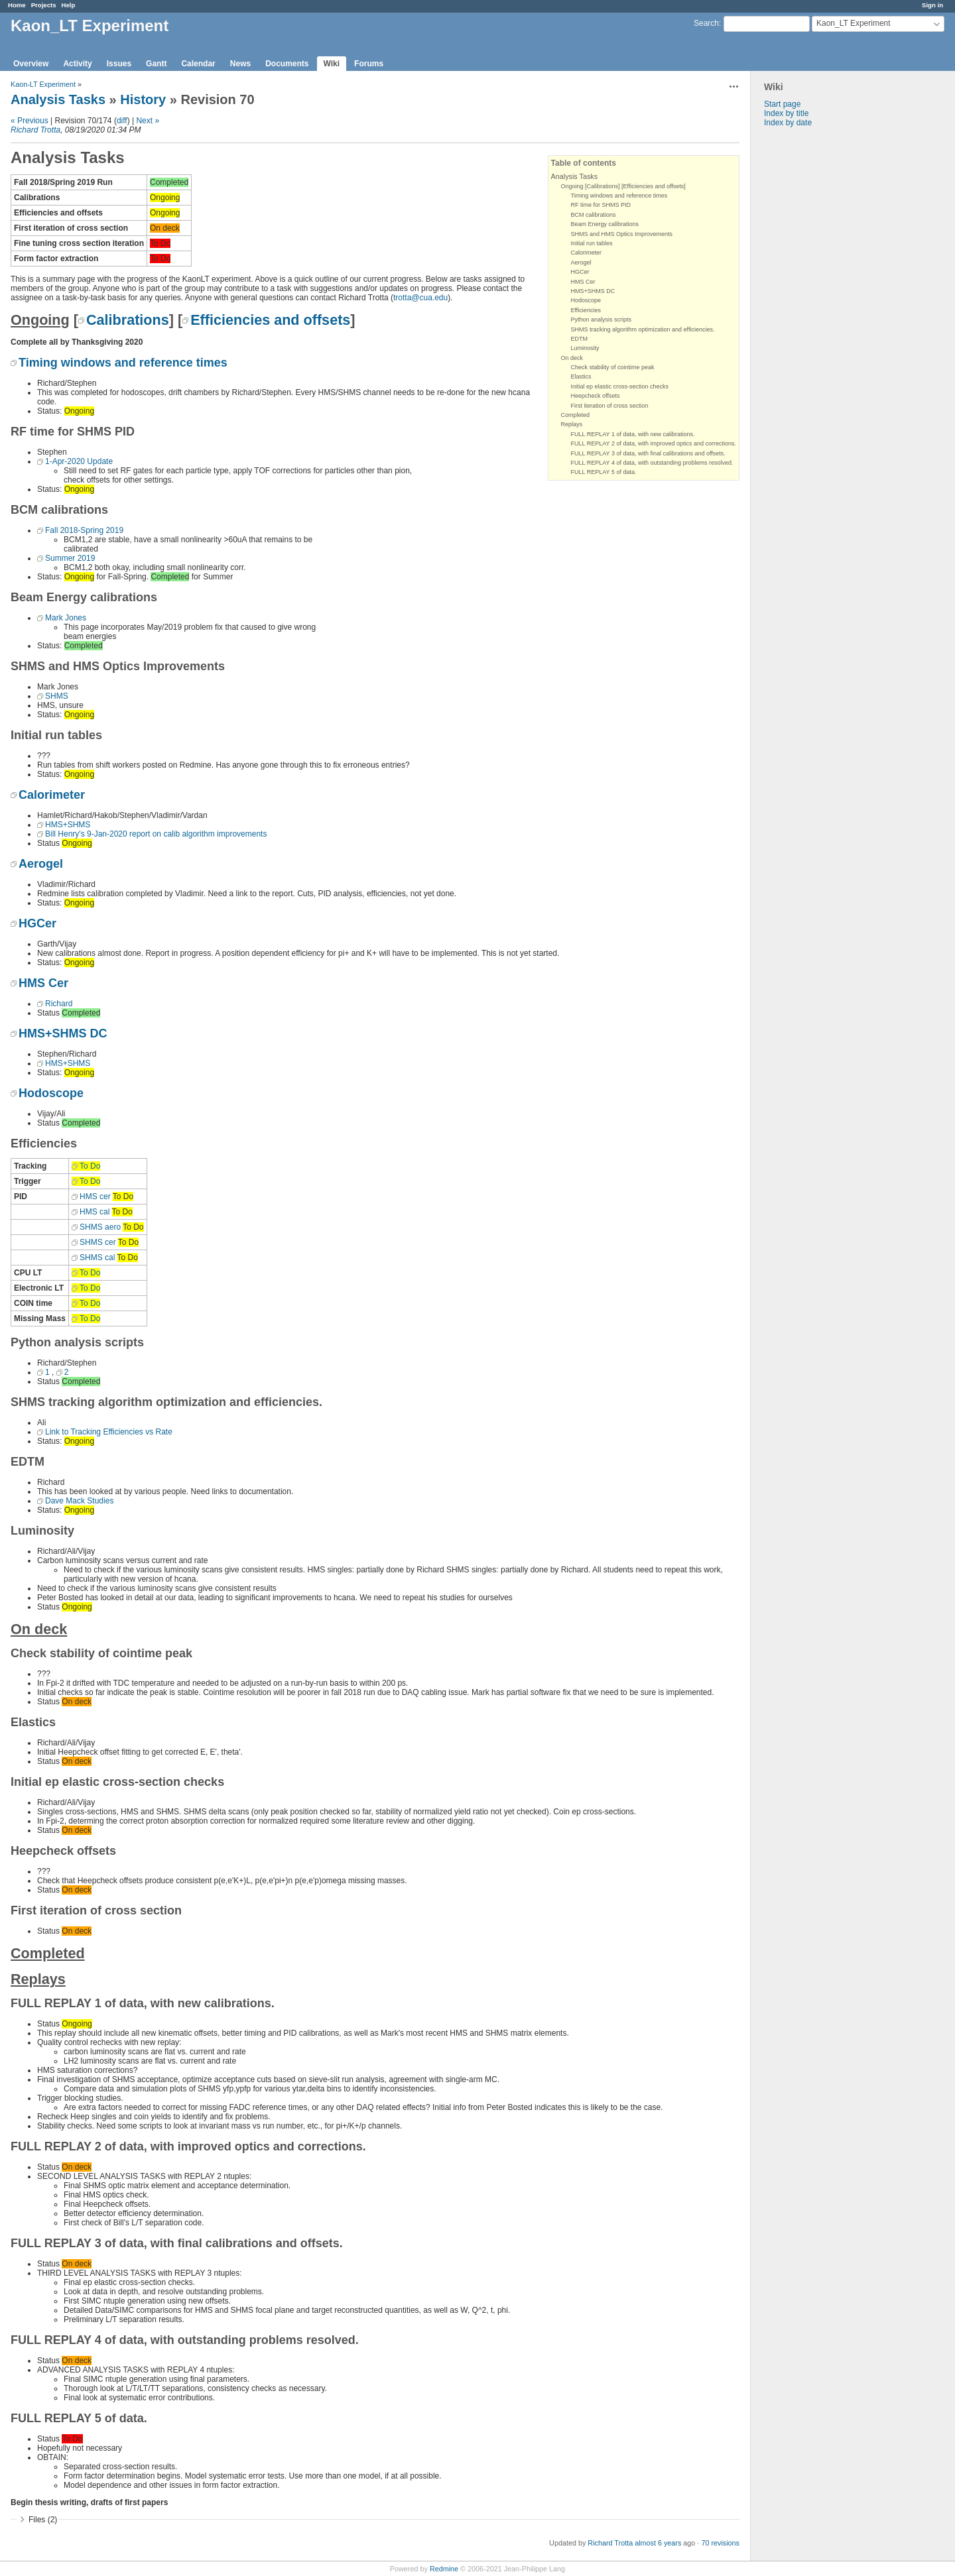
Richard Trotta (35, 130)
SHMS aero (100, 1227)
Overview (30, 63)
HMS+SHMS (67, 824)
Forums (368, 63)
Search (706, 23)
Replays (572, 424)
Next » (147, 120)
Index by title (786, 113)
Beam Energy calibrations (605, 224)
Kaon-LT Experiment (43, 84)
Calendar (198, 63)
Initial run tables (592, 243)
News (240, 63)
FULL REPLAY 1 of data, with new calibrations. (633, 434)
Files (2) (43, 2519)
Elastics (581, 376)
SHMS (56, 696)
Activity (77, 63)
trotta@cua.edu (420, 297)
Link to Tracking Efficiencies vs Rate (108, 1431)
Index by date (788, 122)
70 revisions (720, 2543)
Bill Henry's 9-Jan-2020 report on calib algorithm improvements (156, 834)
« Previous (29, 120)
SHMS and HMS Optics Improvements (622, 234)
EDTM (579, 338)
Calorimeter (586, 252)
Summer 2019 (70, 558)
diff (122, 120)
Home (17, 5)
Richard (58, 1003)
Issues (119, 63)
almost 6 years (658, 2543)
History (143, 99)
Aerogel (581, 262)
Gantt (156, 63)
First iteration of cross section (610, 405)
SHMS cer (98, 1242)
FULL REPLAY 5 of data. (604, 472)
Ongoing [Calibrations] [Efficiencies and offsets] (623, 186)
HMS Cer (583, 281)
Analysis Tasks (58, 99)
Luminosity (585, 348)
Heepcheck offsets (595, 395)
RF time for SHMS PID (601, 205)
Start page (782, 104)
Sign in (932, 5)
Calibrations (127, 320)
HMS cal (94, 1211)
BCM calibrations (593, 214)
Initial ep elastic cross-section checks (620, 386)
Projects (43, 5)
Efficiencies (586, 310)
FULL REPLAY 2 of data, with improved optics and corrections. (653, 443)
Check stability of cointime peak (613, 367)
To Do (90, 1166)
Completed (575, 415)
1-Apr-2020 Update (79, 461)
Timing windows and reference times (619, 195)
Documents (286, 63)
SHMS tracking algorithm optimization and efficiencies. (643, 329)
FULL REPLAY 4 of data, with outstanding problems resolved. (652, 462)
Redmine (444, 2569)
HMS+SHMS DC (593, 291)
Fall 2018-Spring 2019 (84, 530)
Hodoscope (586, 300)
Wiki (332, 63)
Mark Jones (65, 617)
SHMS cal (97, 1257)
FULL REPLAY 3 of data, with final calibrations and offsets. (648, 453)
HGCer (580, 271)
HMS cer (95, 1196)
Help (69, 5)
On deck (572, 358)
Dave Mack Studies (79, 1500)
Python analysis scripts (601, 319)
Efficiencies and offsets (270, 320)
